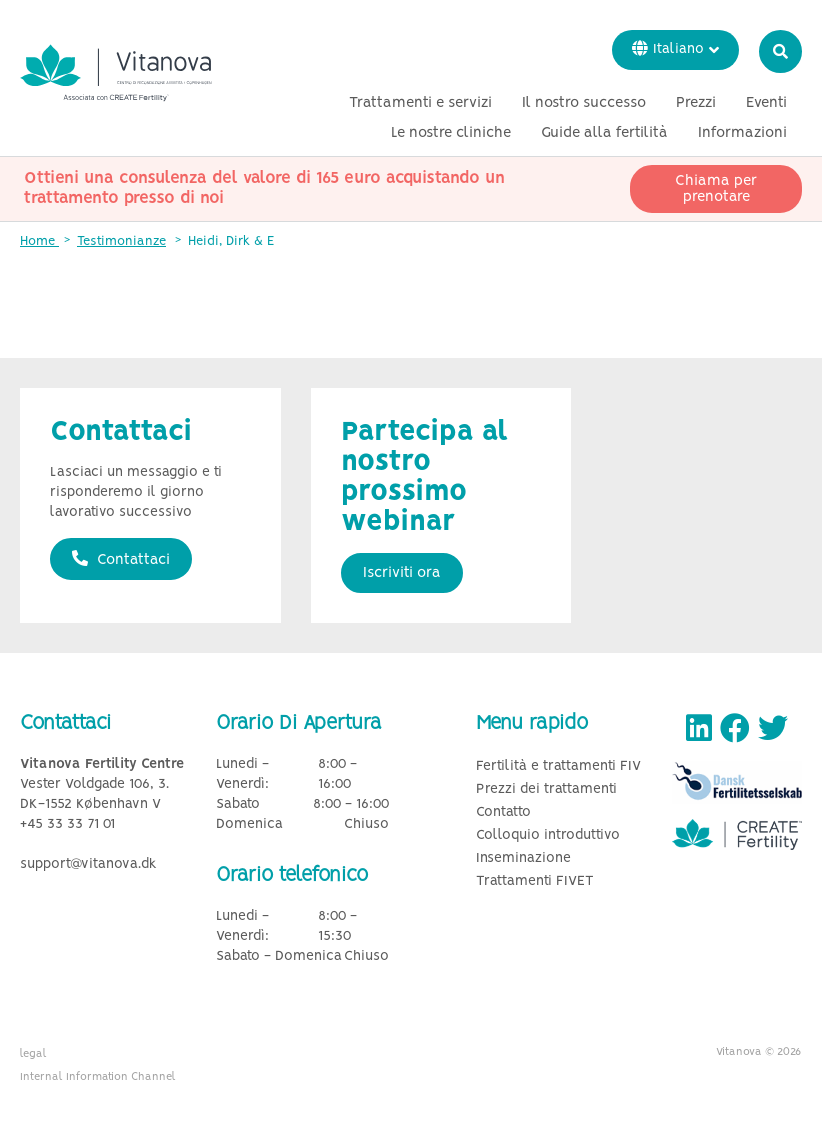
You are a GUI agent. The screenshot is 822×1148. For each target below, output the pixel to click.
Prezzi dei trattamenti (546, 789)
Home (39, 241)
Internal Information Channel (98, 1077)
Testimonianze (121, 241)
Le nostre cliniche (451, 133)
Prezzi (696, 103)
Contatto (503, 812)
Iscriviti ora (402, 573)
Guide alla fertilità (604, 133)
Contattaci (121, 559)
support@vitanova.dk (88, 864)
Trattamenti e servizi (420, 103)
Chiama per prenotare (716, 189)
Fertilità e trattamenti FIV (558, 766)
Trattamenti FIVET (535, 881)
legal (33, 1054)
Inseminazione (523, 858)
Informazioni (742, 133)
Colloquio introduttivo (548, 835)
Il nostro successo (584, 103)
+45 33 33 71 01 (67, 824)
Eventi (766, 103)
